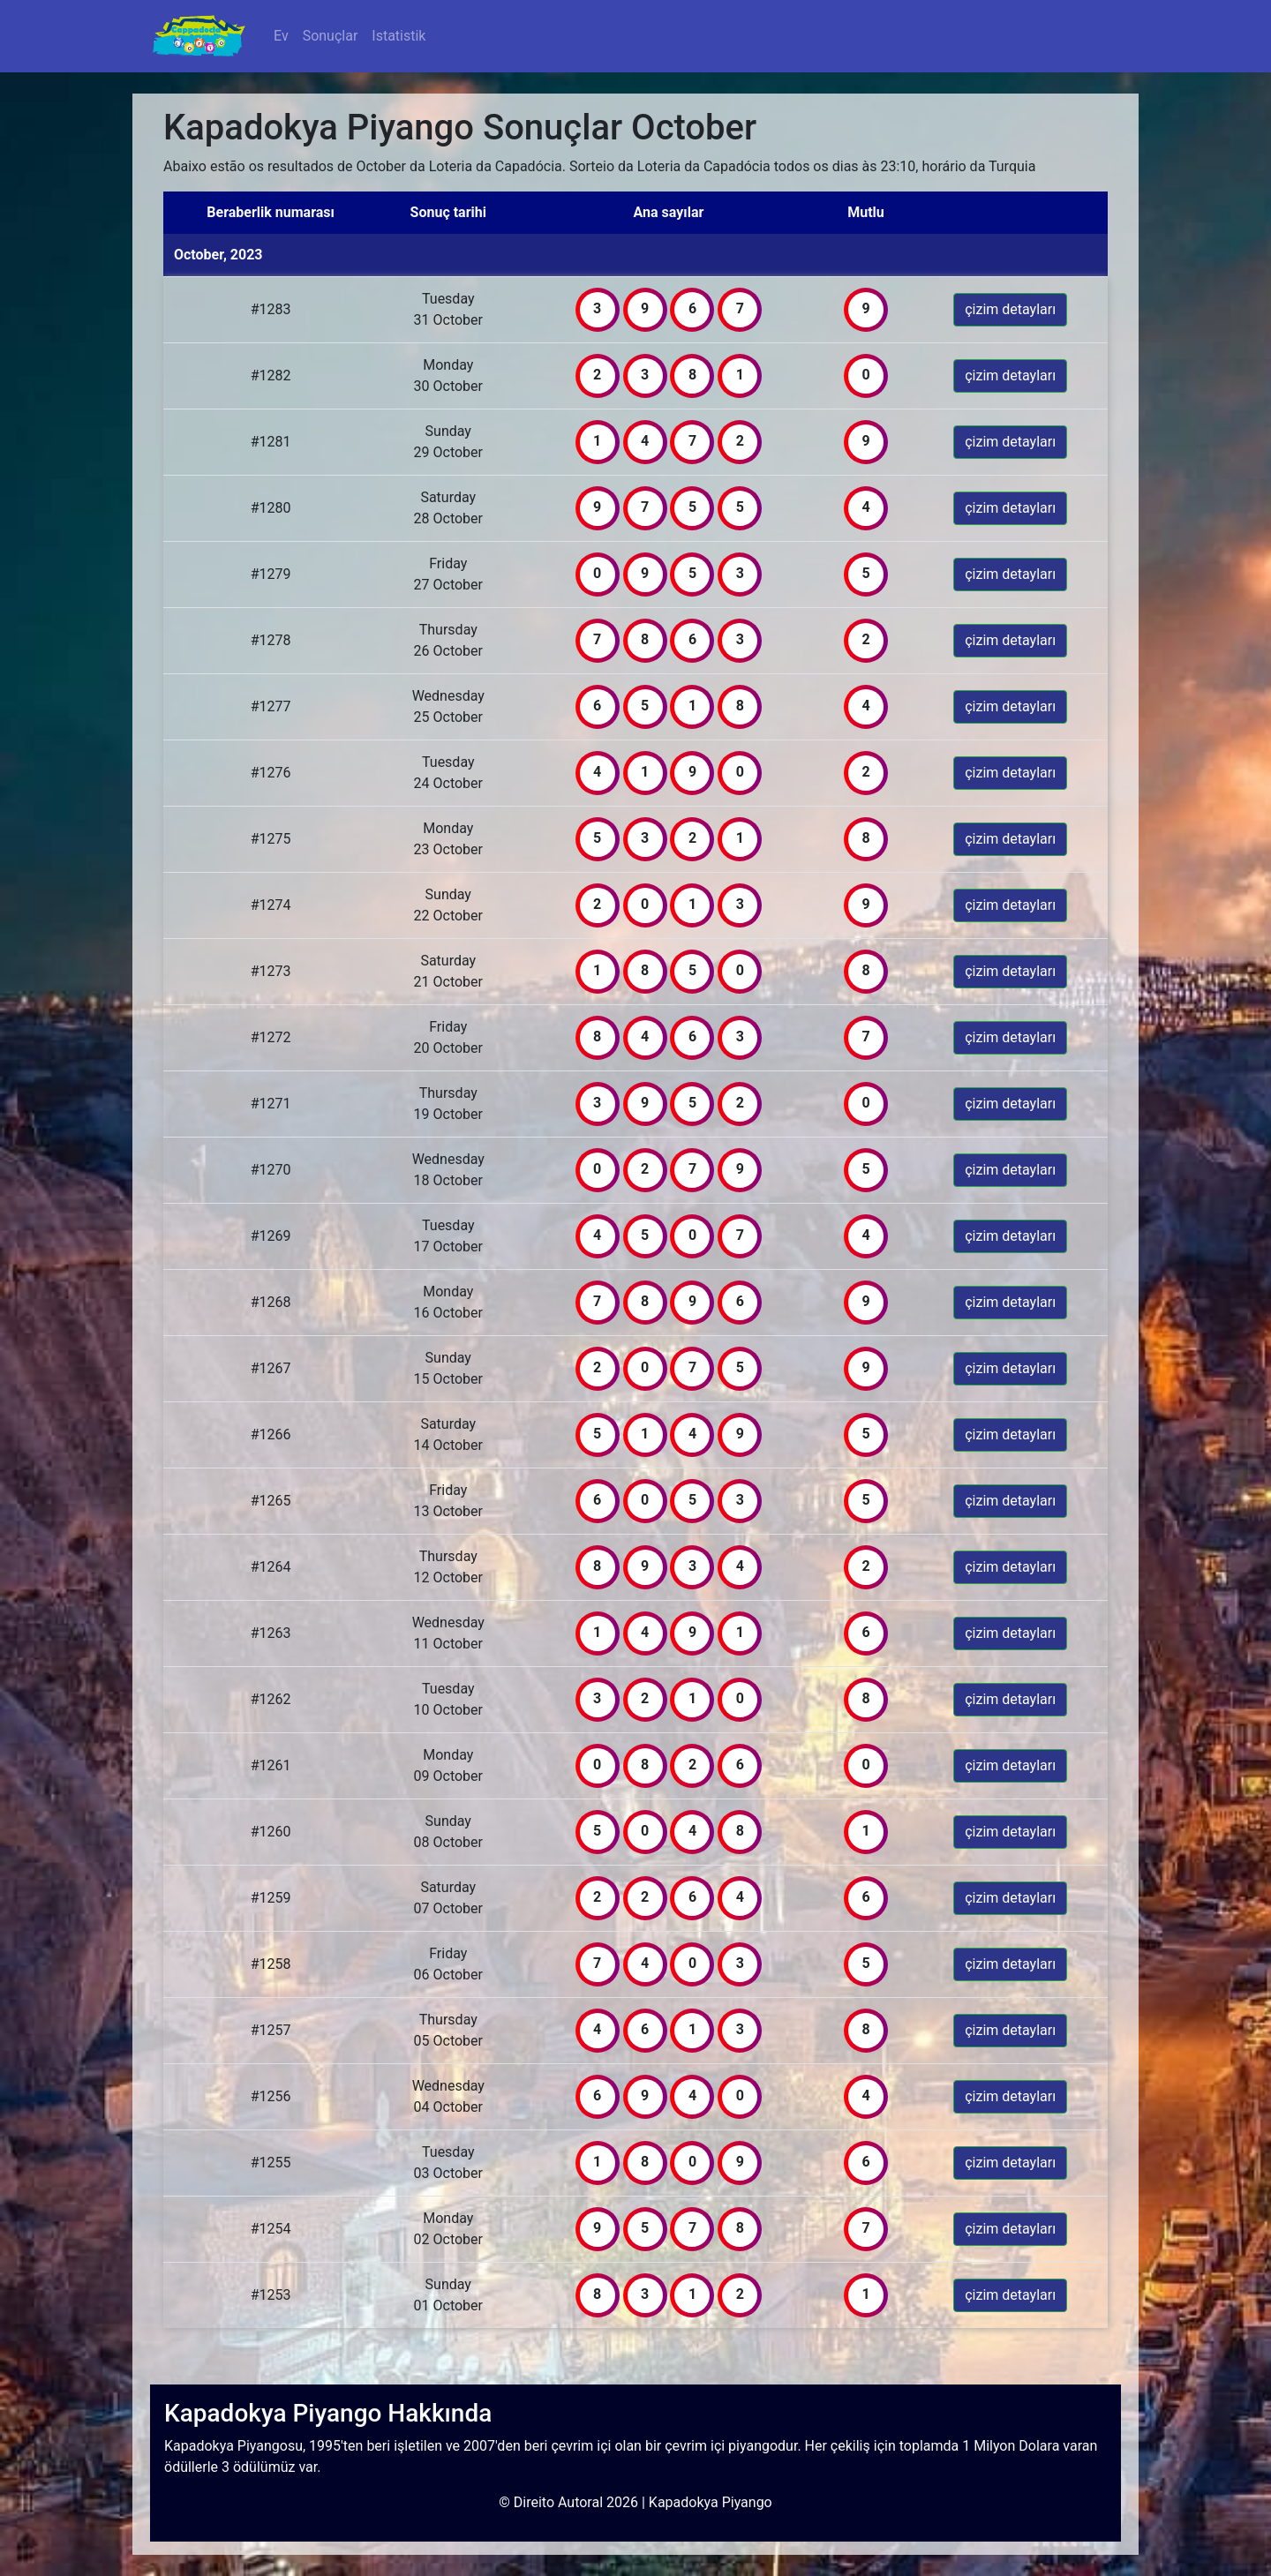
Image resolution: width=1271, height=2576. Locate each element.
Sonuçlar (330, 35)
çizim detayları (1010, 309)
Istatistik (398, 35)
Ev (285, 35)
